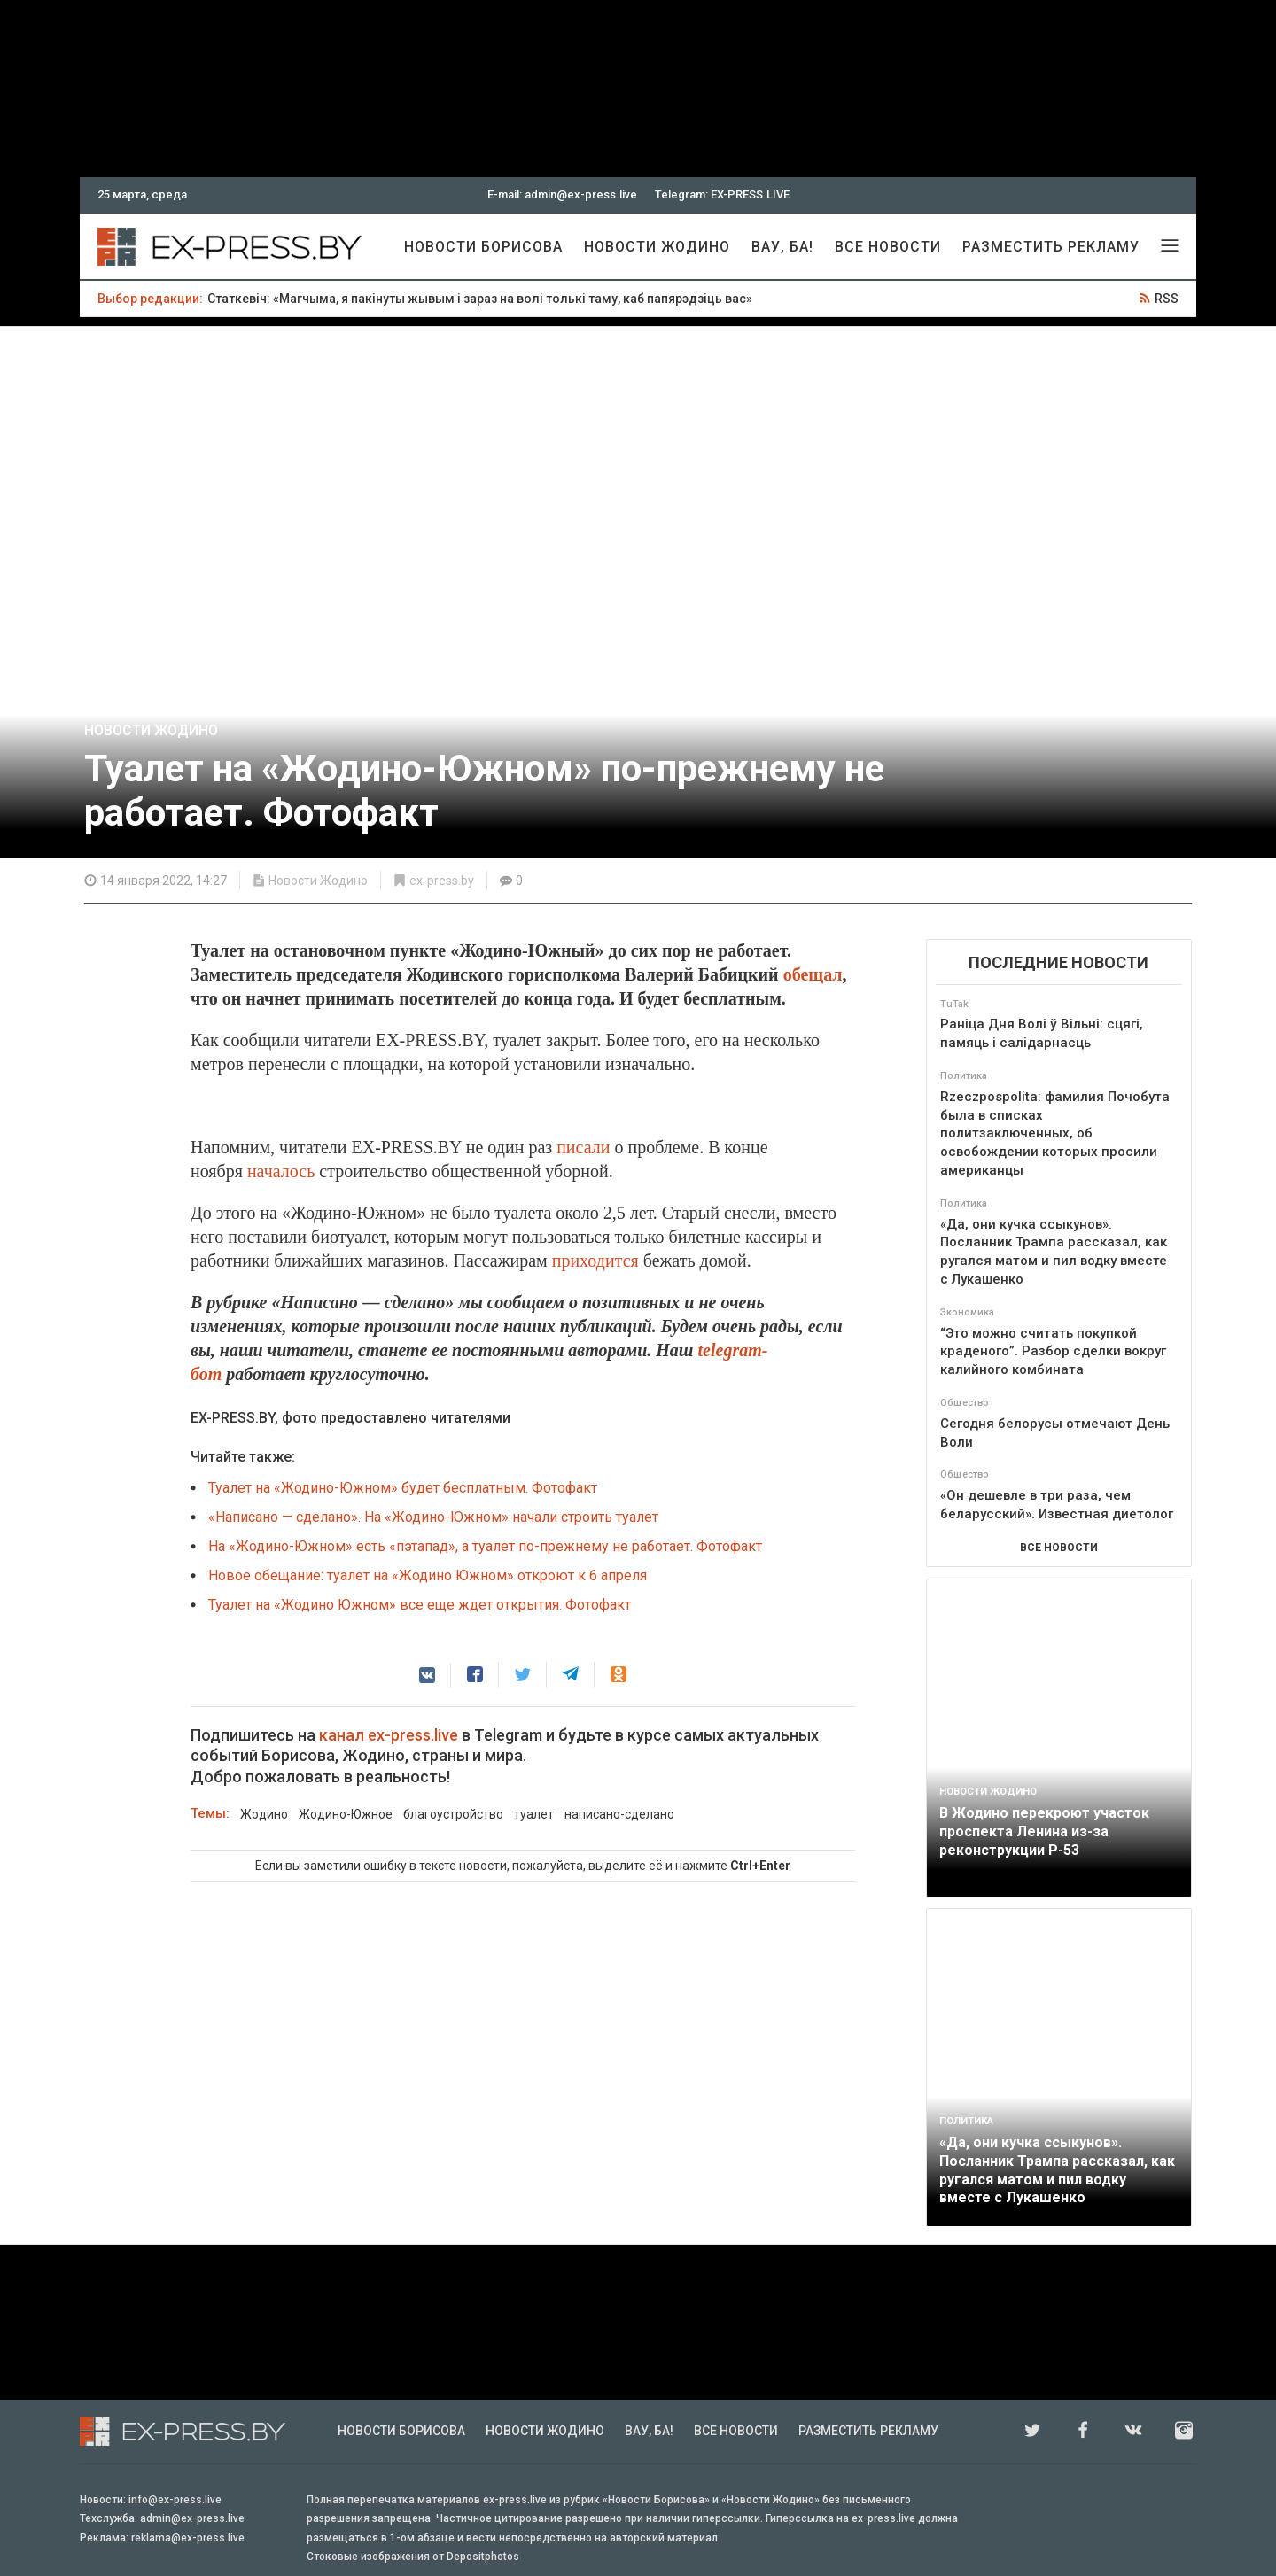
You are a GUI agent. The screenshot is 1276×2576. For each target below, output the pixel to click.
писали (583, 1147)
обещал (813, 974)
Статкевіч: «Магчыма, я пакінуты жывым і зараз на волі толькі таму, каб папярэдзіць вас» (479, 298)
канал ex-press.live (388, 1735)
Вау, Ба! (782, 246)
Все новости (888, 246)
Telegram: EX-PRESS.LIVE (722, 194)
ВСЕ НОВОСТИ (1059, 1547)
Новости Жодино (657, 246)
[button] (427, 1675)
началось (281, 1171)
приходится (595, 1260)
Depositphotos (483, 2556)
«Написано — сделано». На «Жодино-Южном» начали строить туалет (433, 1517)
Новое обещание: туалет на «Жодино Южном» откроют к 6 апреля (427, 1575)
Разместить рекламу (1051, 246)
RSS (1167, 298)
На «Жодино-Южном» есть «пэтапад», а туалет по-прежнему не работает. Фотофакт (485, 1546)
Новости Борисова (483, 246)
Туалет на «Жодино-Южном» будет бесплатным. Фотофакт (402, 1487)
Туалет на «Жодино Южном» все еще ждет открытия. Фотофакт (419, 1604)
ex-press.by (441, 880)
